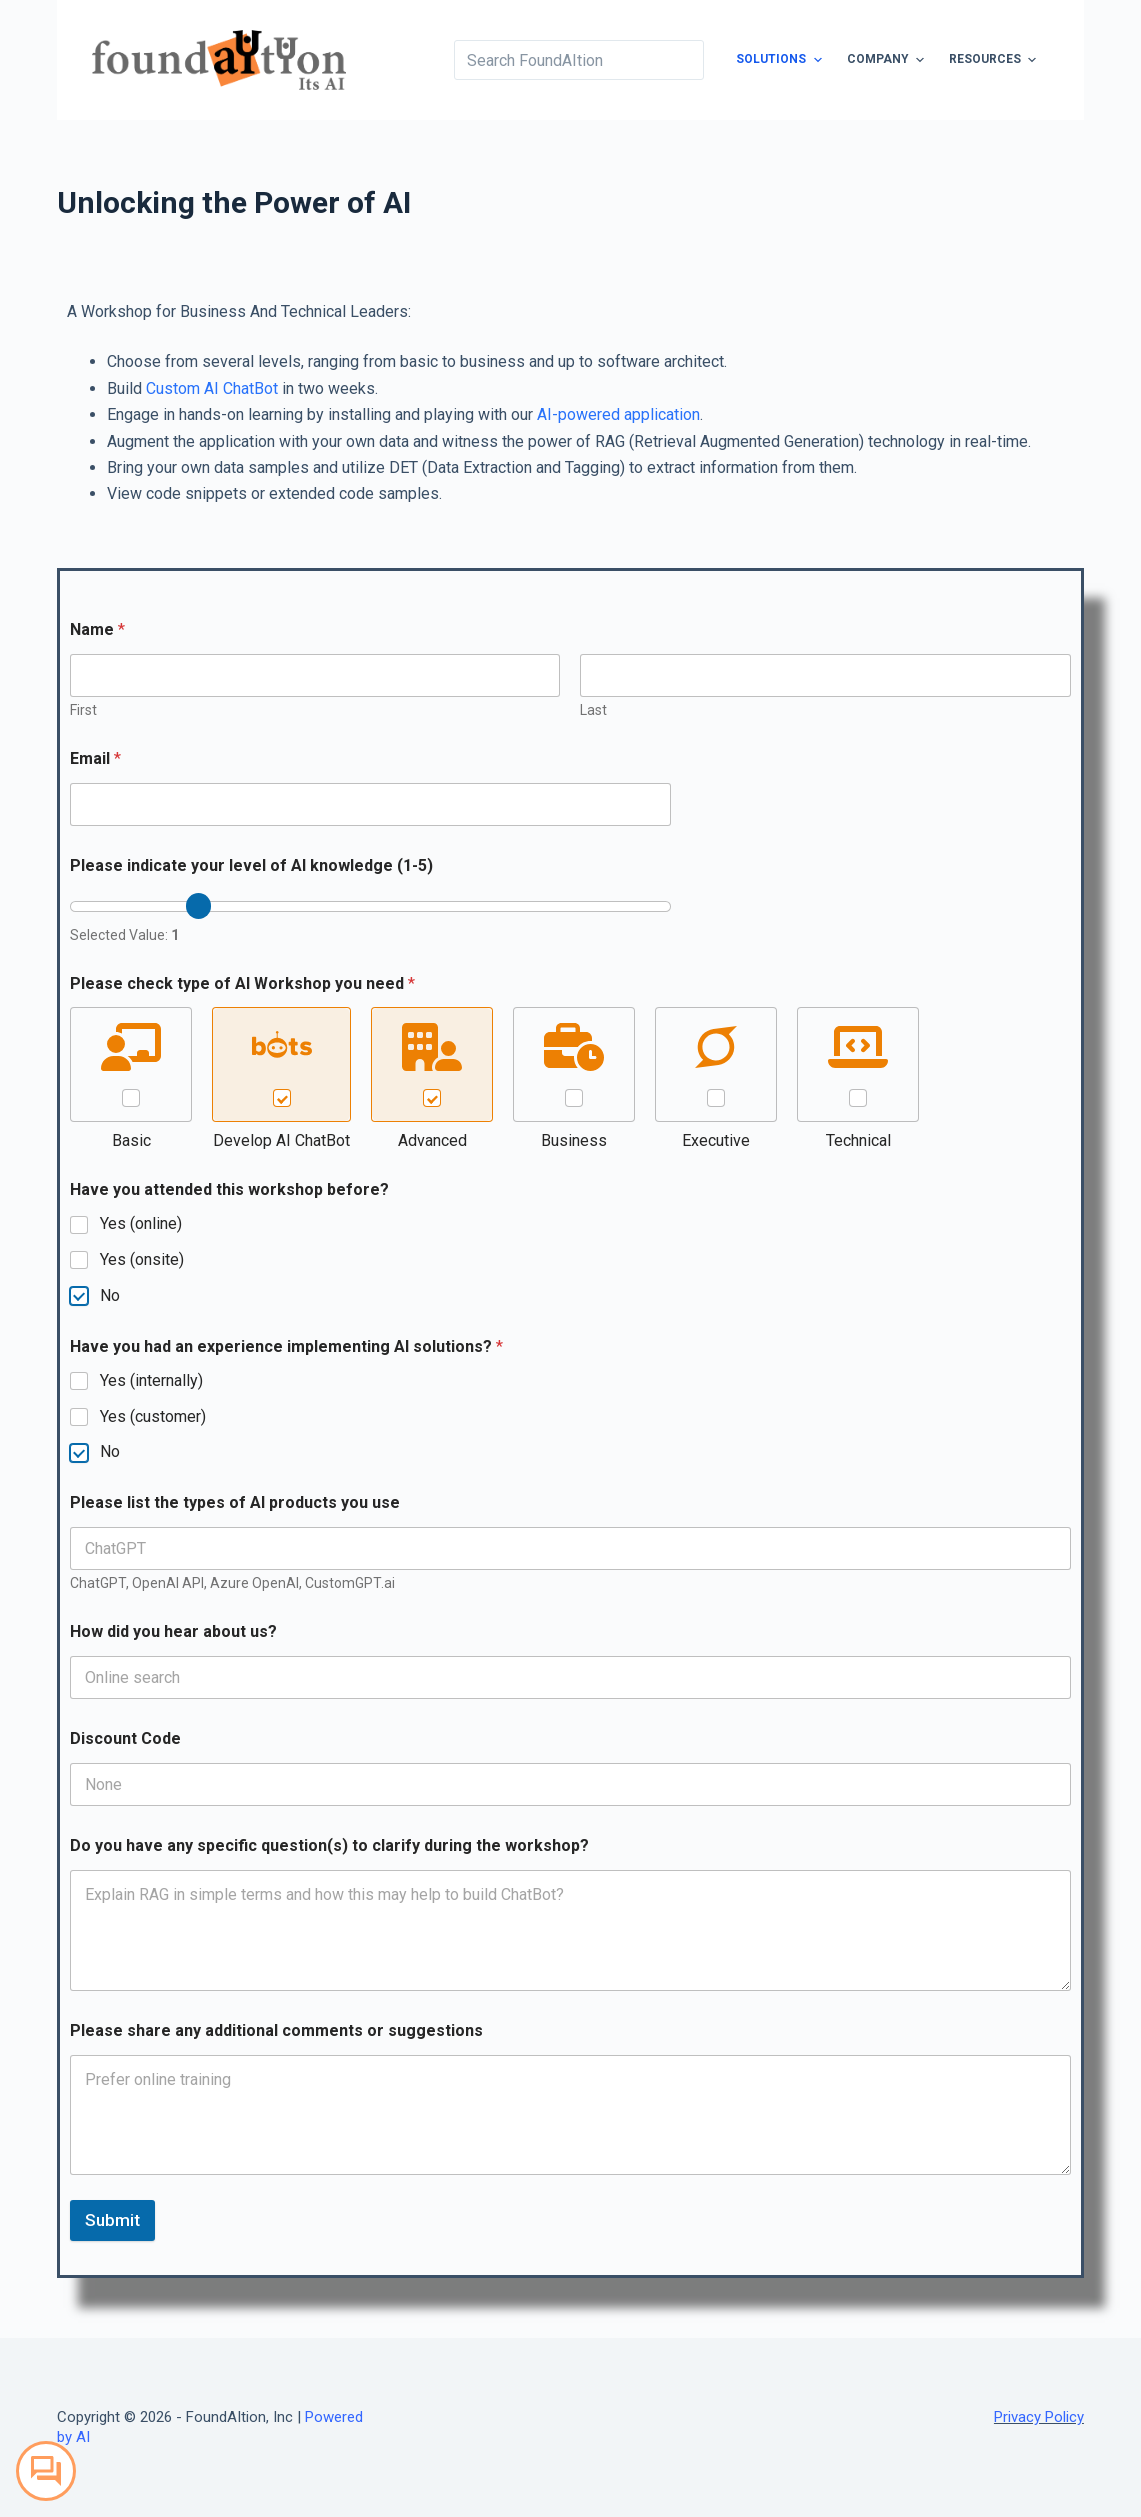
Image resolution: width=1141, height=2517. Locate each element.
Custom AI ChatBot (212, 388)
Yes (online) (141, 1223)
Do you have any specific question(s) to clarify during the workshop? (329, 1845)
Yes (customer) (153, 1416)
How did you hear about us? (173, 1631)
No (110, 1295)
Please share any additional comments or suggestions (276, 2030)
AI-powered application (618, 414)
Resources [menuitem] (995, 60)
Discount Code (125, 1738)
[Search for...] (579, 60)
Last (593, 710)
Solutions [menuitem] (781, 60)
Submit (112, 2220)
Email (95, 758)
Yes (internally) (151, 1380)
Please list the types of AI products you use (235, 1502)
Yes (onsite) (142, 1259)
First (83, 710)
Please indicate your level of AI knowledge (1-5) (251, 865)
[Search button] (684, 60)
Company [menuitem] (888, 60)
